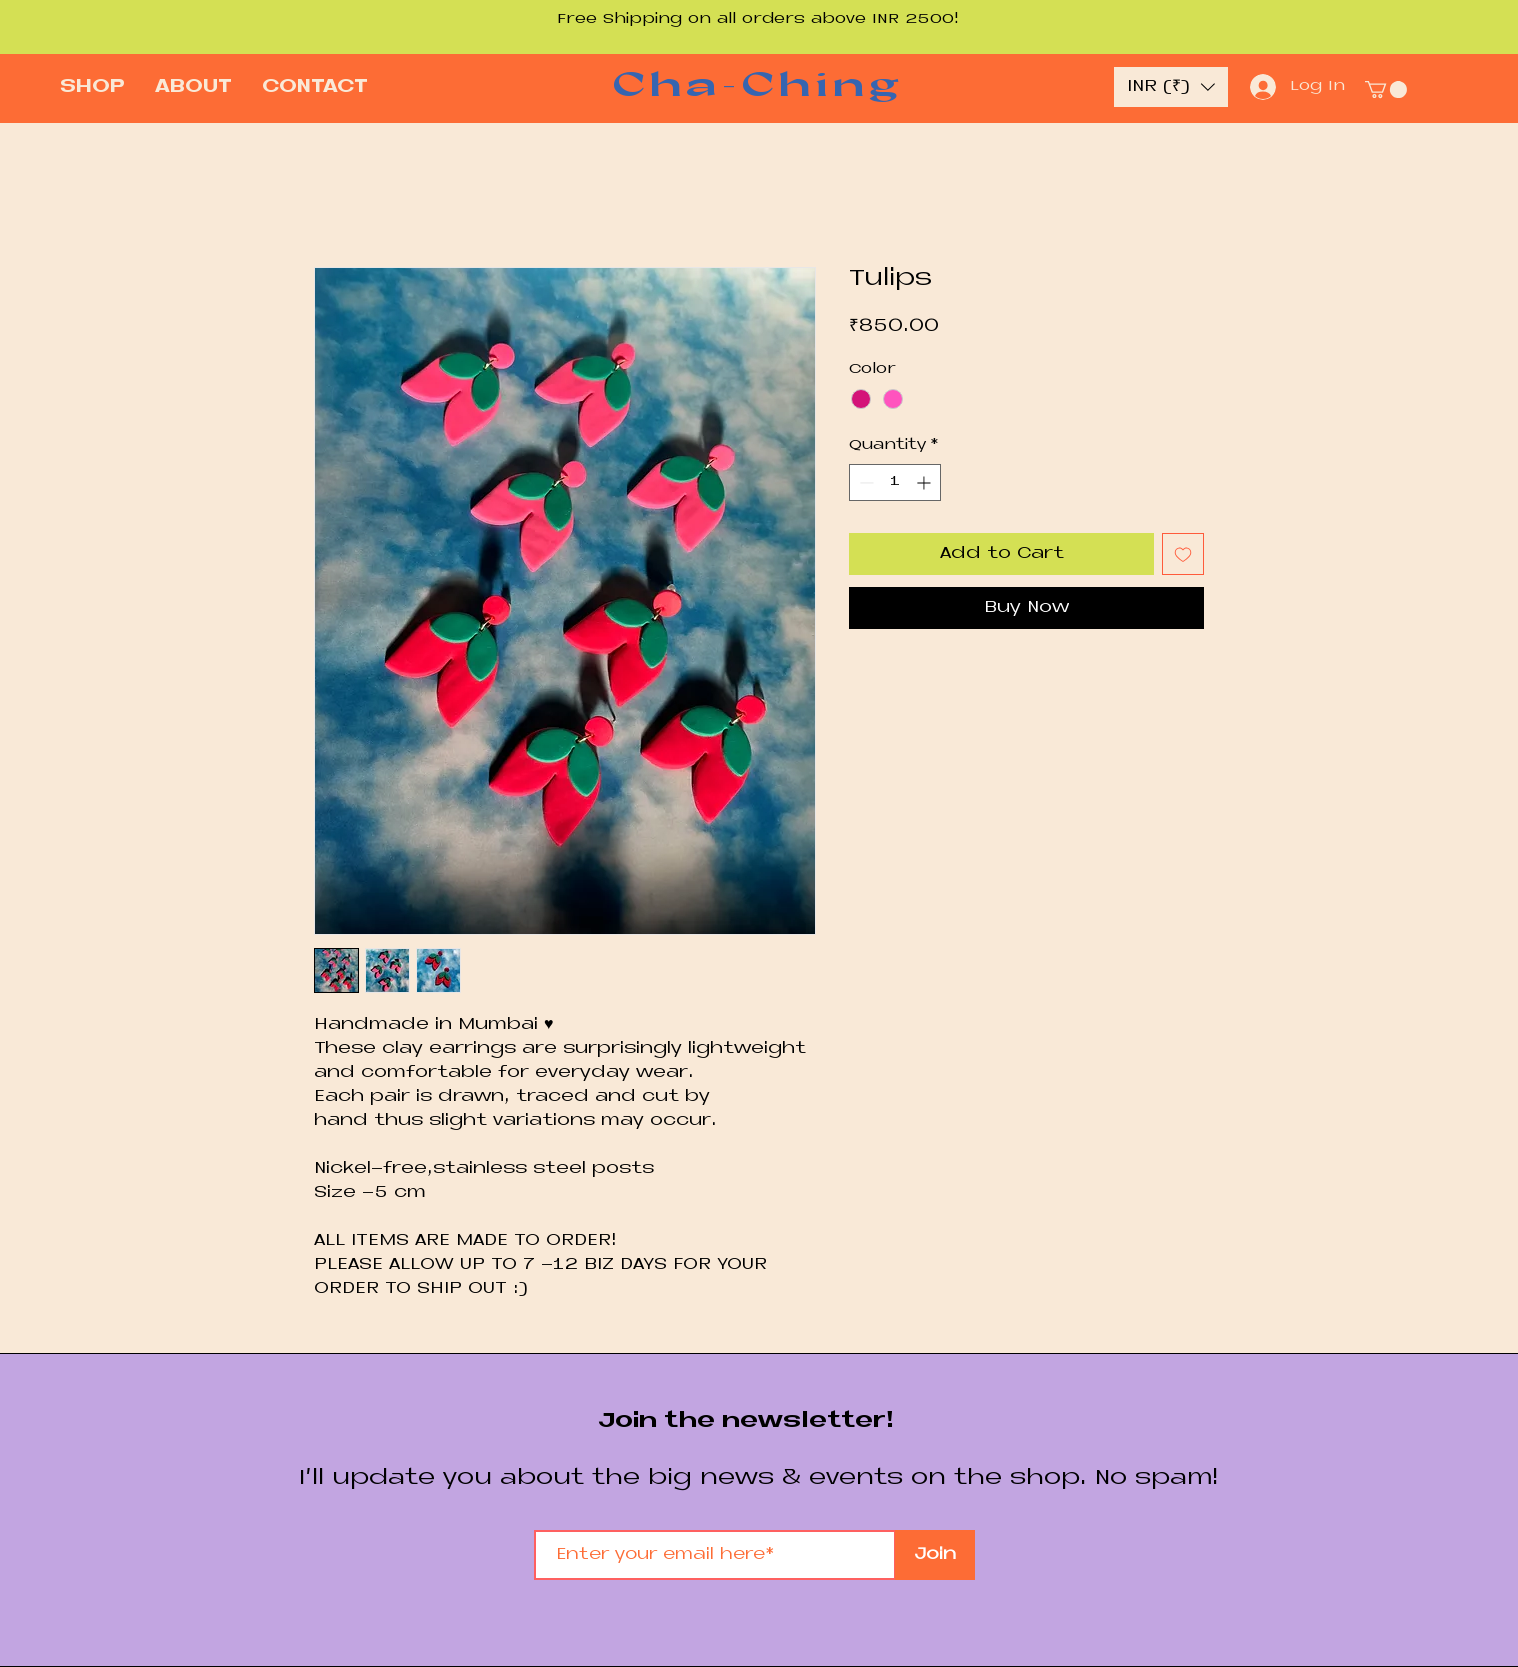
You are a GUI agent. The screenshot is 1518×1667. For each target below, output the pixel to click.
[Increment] (925, 482)
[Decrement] (864, 482)
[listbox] (1171, 87)
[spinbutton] (895, 482)
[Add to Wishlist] (1183, 554)
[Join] (935, 1555)
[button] (1171, 87)
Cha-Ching (757, 83)
